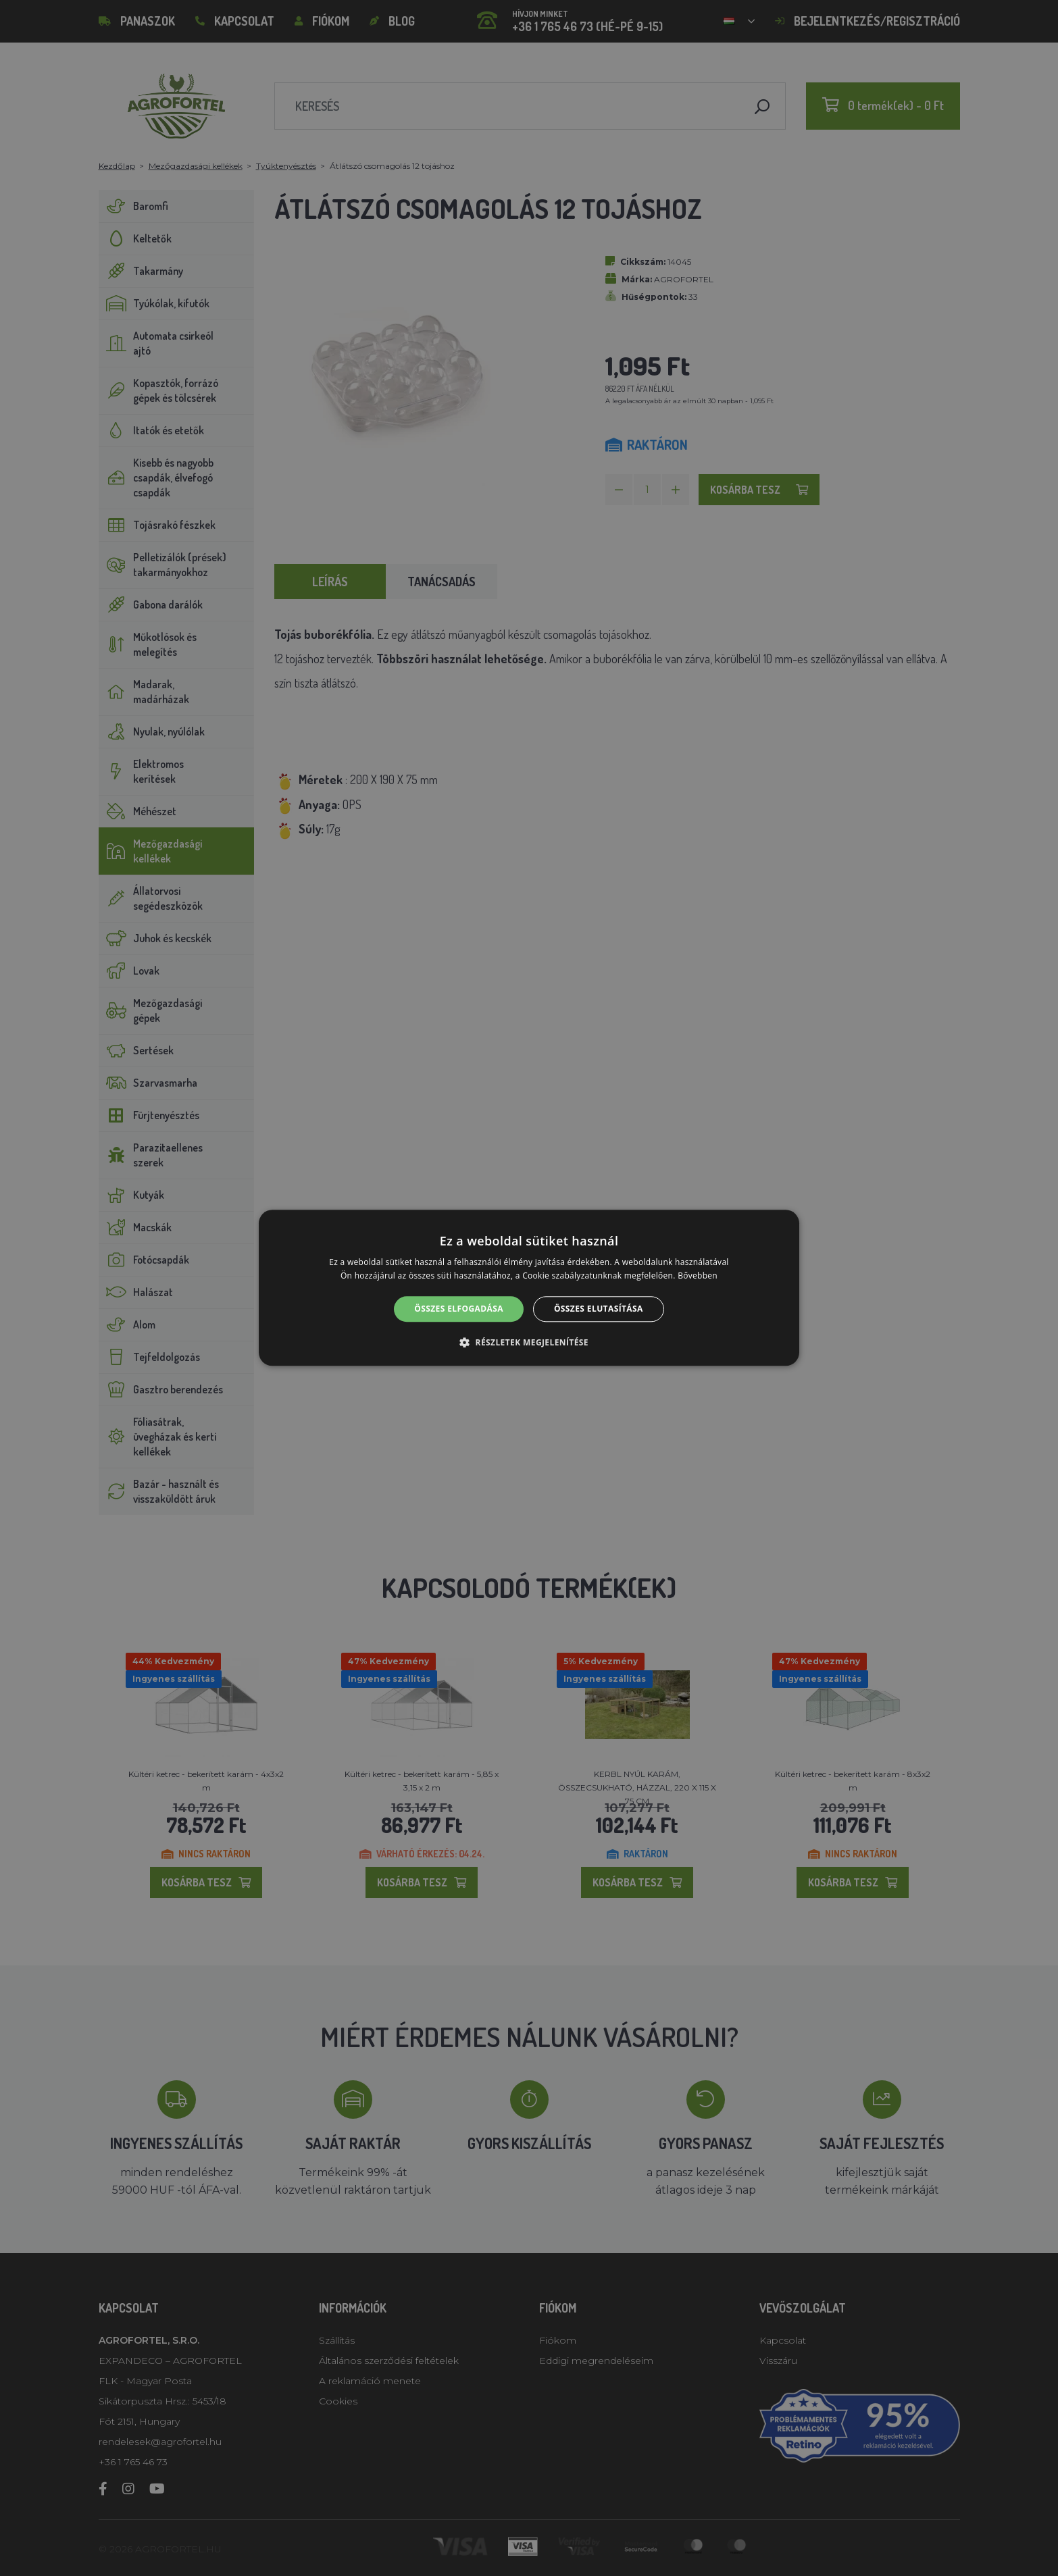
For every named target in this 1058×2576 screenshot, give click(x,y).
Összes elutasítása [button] (598, 1308)
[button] (529, 1342)
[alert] (529, 1288)
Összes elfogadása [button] (458, 1308)
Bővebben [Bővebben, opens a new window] (697, 1276)
